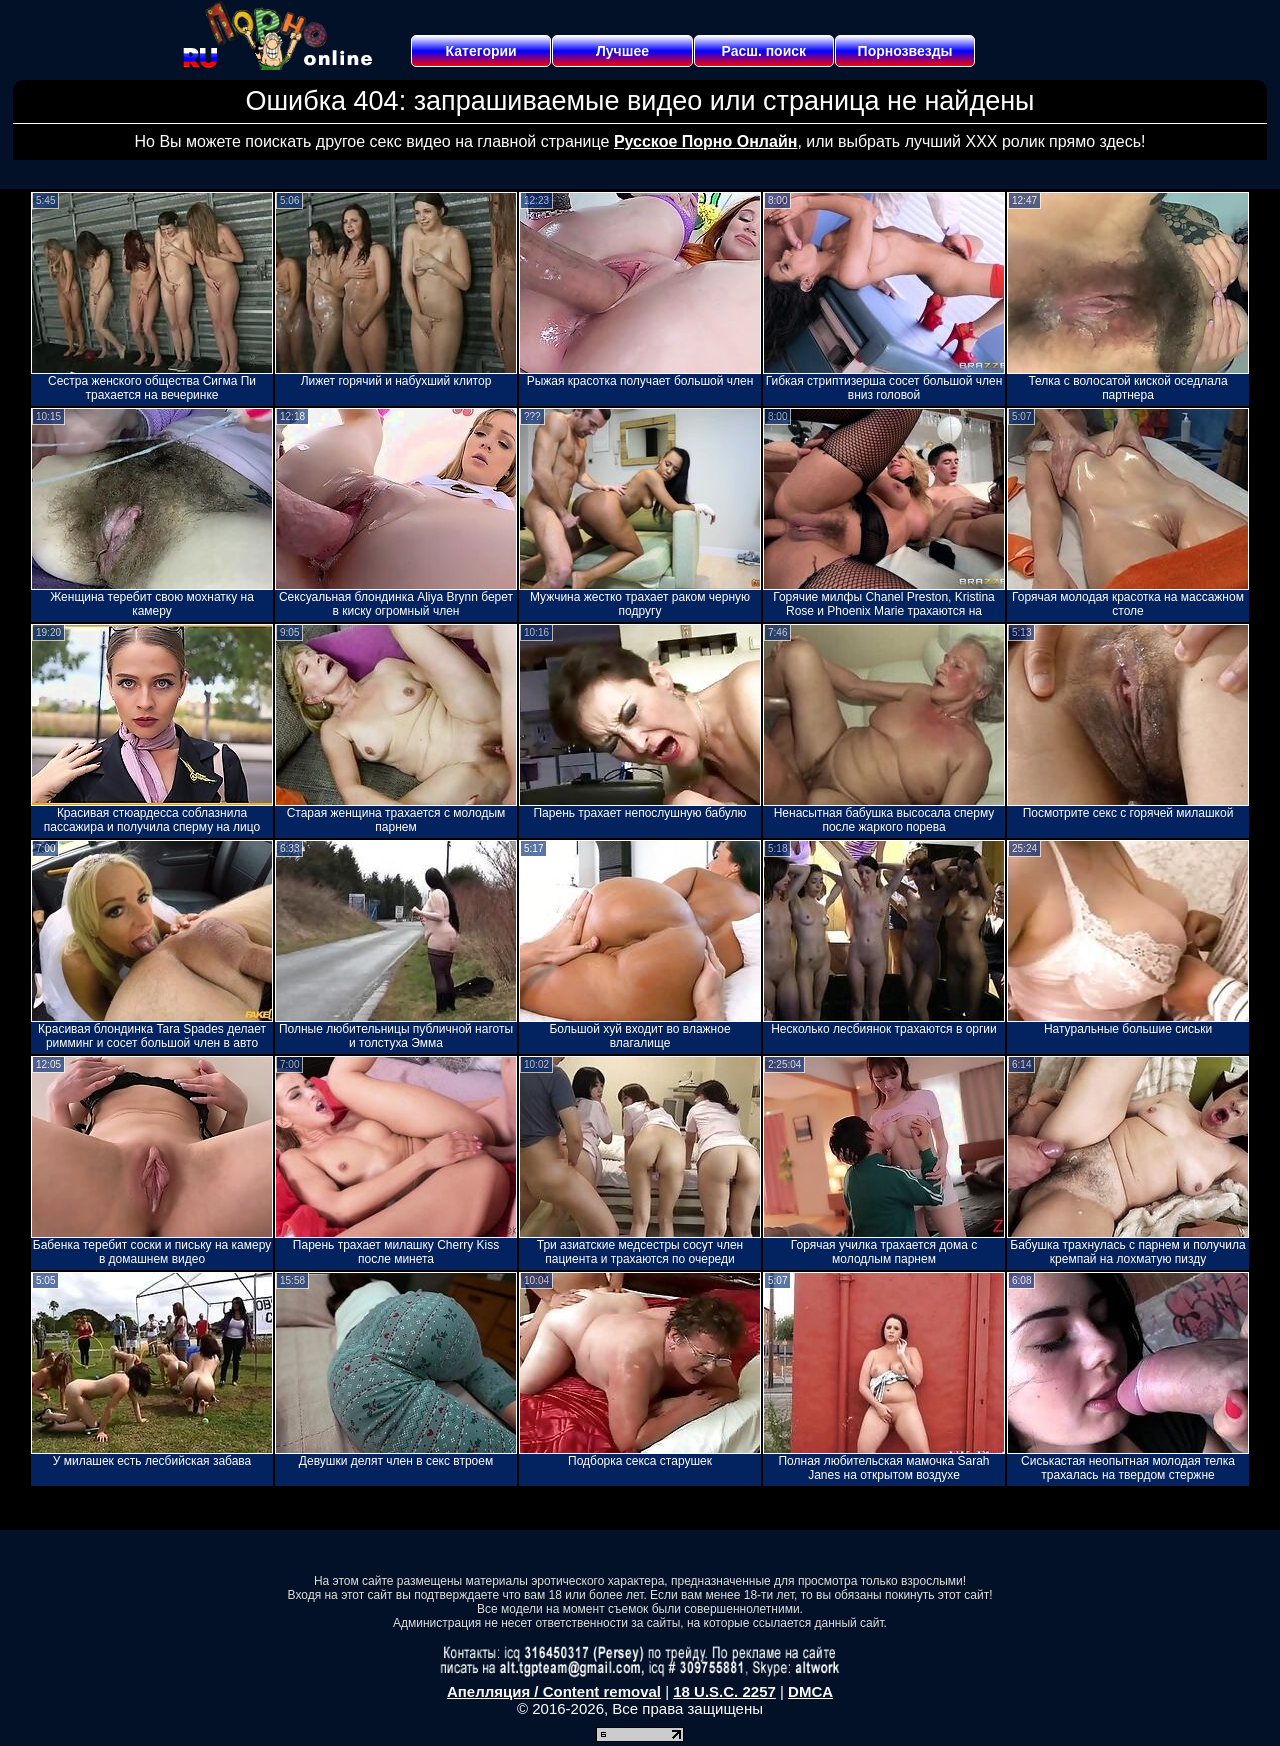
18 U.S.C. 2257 (724, 1691)
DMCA (810, 1691)
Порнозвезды (905, 51)
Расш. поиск (763, 51)
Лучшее (622, 51)
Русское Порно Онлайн (705, 141)
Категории (481, 51)
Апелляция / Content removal (554, 1691)
